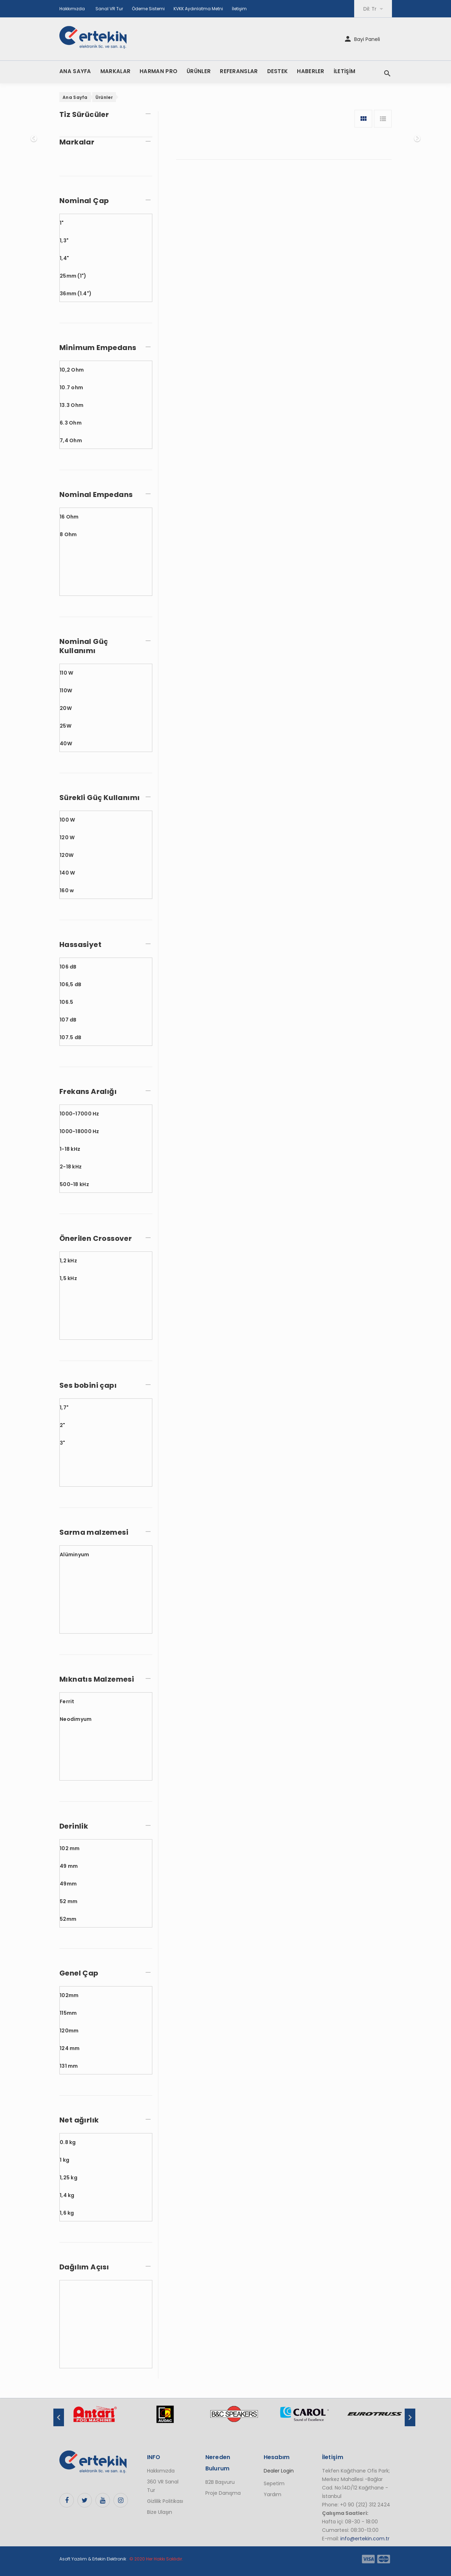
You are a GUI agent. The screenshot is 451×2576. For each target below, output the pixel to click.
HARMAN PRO (158, 71)
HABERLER (310, 71)
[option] (95, 2418)
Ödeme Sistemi (148, 9)
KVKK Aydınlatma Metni (198, 9)
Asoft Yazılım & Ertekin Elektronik (92, 2559)
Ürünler (104, 97)
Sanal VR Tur (109, 9)
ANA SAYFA (75, 71)
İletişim (239, 9)
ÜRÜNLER (199, 71)
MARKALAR (115, 71)
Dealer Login (279, 2470)
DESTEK (277, 71)
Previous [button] (58, 2417)
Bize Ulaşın (159, 2512)
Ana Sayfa (75, 97)
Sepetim (274, 2483)
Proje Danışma (223, 2493)
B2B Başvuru (220, 2482)
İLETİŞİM (344, 71)
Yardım (272, 2494)
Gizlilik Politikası (165, 2501)
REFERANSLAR (239, 71)
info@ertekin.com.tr (365, 2538)
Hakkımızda (72, 9)
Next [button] (410, 2417)
